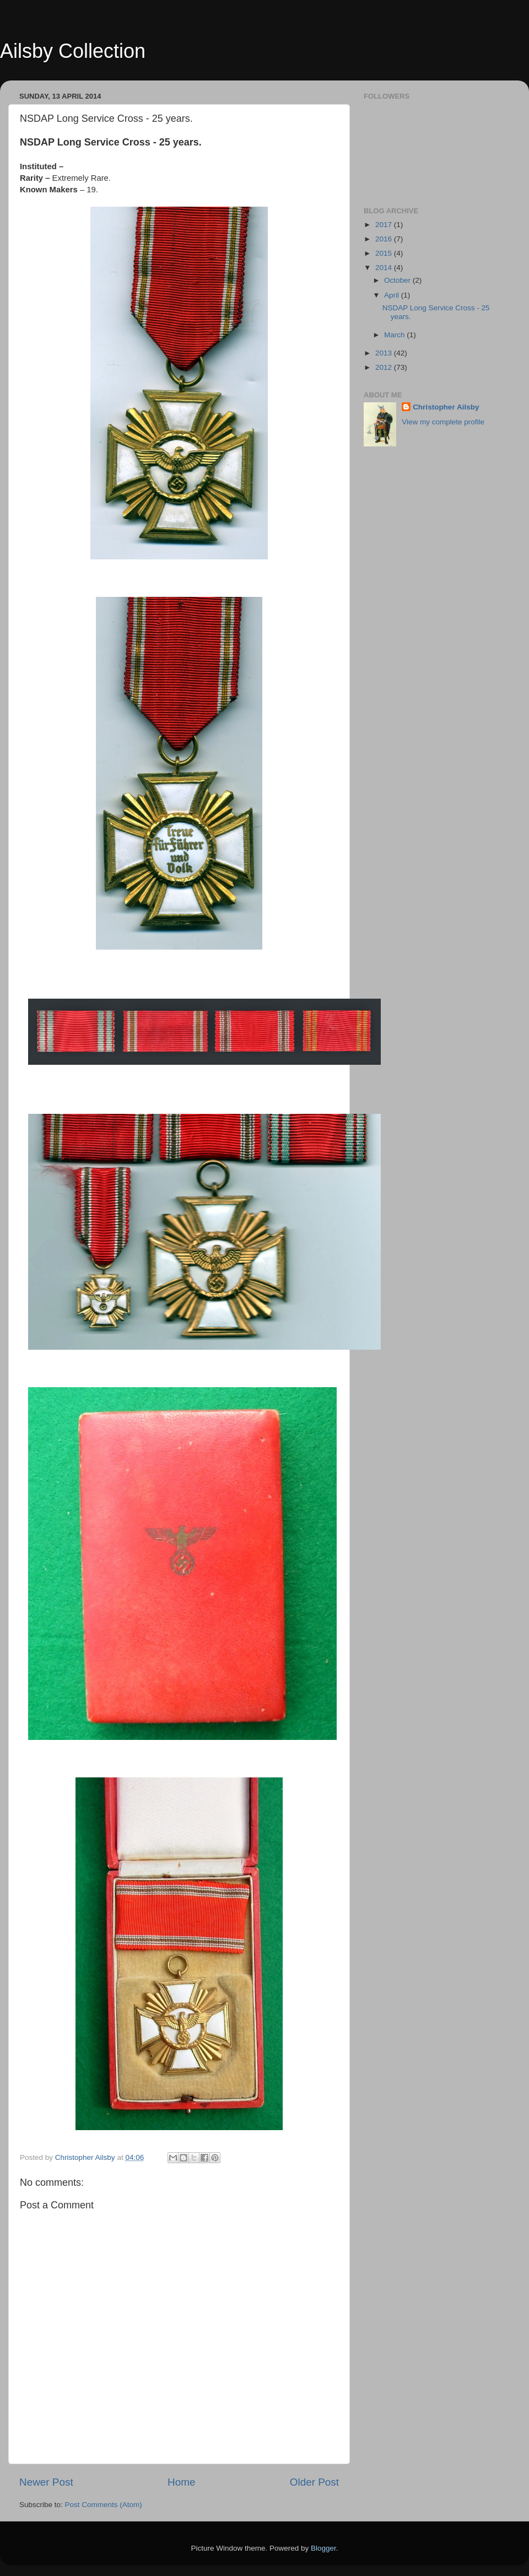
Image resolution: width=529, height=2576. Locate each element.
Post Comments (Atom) (103, 2504)
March (395, 335)
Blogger (323, 2548)
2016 (384, 239)
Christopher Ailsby (446, 407)
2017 (384, 224)
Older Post (314, 2482)
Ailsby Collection (72, 51)
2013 (384, 353)
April (392, 295)
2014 (384, 267)
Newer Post (46, 2482)
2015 (384, 253)
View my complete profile (443, 422)
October (398, 280)
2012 (384, 367)
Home (181, 2482)
